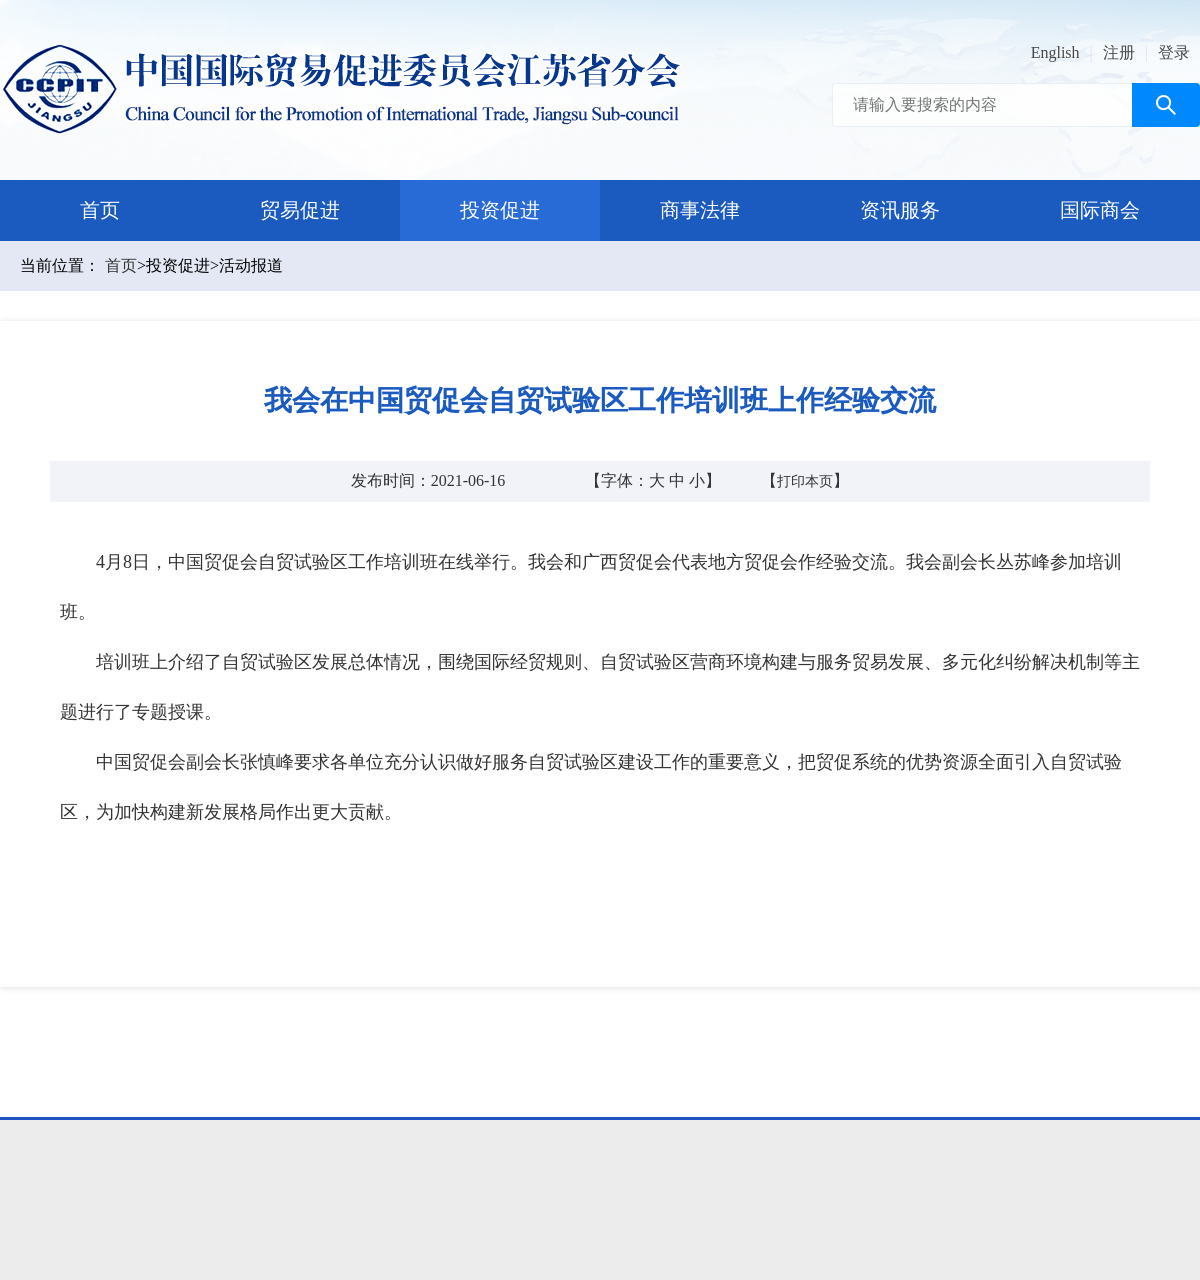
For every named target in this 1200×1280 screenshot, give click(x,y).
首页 (100, 210)
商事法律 (700, 210)
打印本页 (805, 481)
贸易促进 (300, 210)
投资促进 (500, 210)
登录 (1174, 52)
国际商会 (1100, 210)
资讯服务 (900, 210)
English (1055, 52)
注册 (1119, 52)
